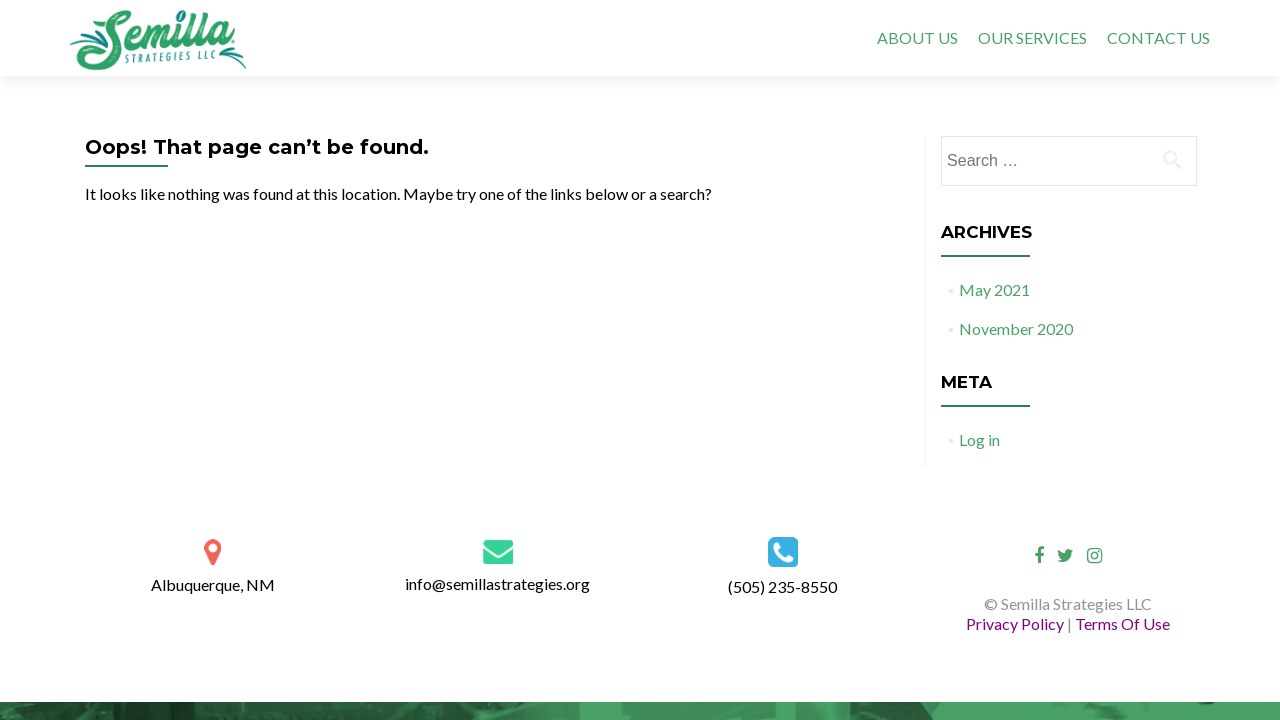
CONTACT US (1158, 37)
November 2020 (1016, 328)
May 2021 (994, 289)
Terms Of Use (1122, 623)
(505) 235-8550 (782, 586)
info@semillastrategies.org (497, 583)
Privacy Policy (1016, 623)
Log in (979, 439)
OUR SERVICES (1032, 37)
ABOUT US (917, 37)
